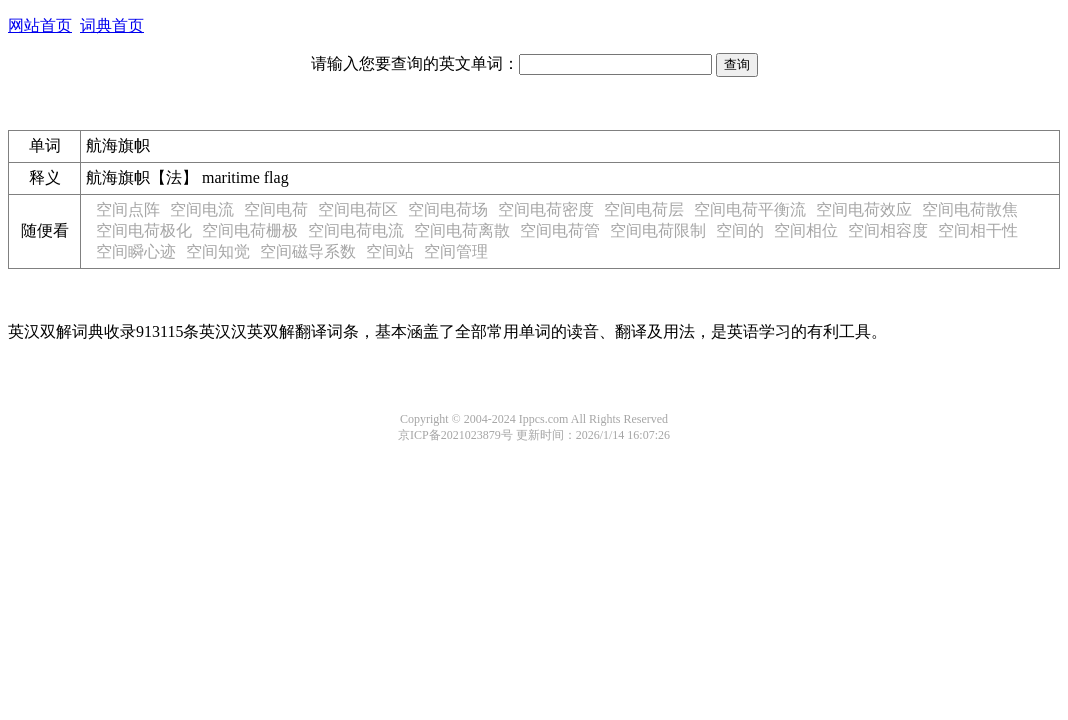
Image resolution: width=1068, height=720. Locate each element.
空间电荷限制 (658, 230)
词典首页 (112, 25)
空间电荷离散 (462, 230)
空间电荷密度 (546, 209)
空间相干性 (978, 230)
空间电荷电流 (356, 230)
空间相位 (806, 230)
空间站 (390, 251)
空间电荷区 (358, 209)
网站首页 (40, 25)
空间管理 (456, 251)
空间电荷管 (560, 230)
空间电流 (202, 209)
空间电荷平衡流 (750, 209)
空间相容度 (888, 230)
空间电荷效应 (864, 209)
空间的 (740, 230)
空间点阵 (128, 209)
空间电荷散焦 (970, 209)
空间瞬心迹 (136, 251)
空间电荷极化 (144, 230)
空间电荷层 (644, 209)
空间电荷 (276, 209)
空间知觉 (218, 251)
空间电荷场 (448, 209)
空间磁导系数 (308, 251)
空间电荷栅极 (250, 230)
